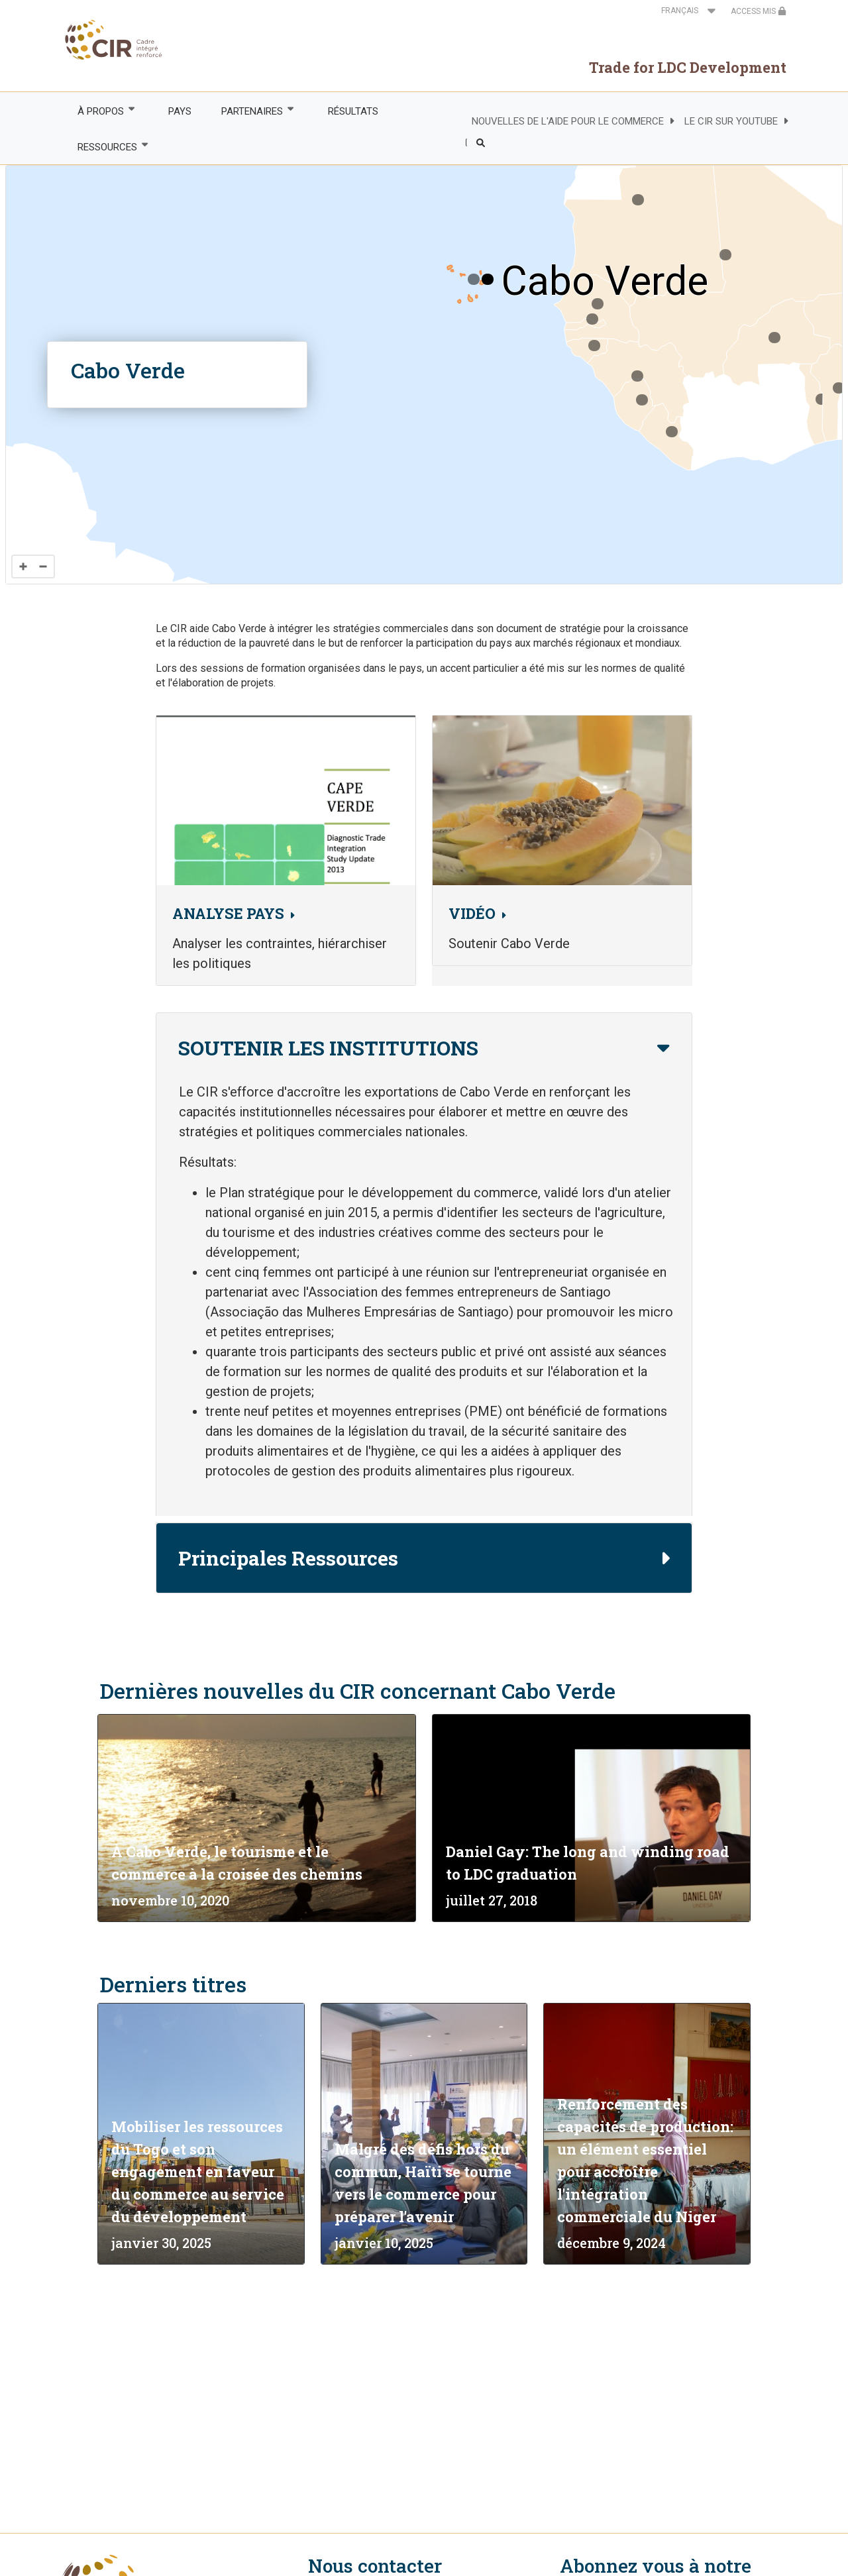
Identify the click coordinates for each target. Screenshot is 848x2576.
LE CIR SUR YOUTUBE (731, 121)
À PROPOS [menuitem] (99, 111)
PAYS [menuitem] (179, 111)
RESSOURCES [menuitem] (106, 147)
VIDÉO (472, 913)
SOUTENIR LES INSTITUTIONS (328, 1048)
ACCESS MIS (758, 11)
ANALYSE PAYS (228, 913)
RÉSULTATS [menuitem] (353, 111)
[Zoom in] (23, 566)
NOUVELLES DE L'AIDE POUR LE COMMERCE (568, 121)
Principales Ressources (288, 1558)
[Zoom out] (43, 566)
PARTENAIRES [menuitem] (252, 111)
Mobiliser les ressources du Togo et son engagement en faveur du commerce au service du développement (197, 2171)
